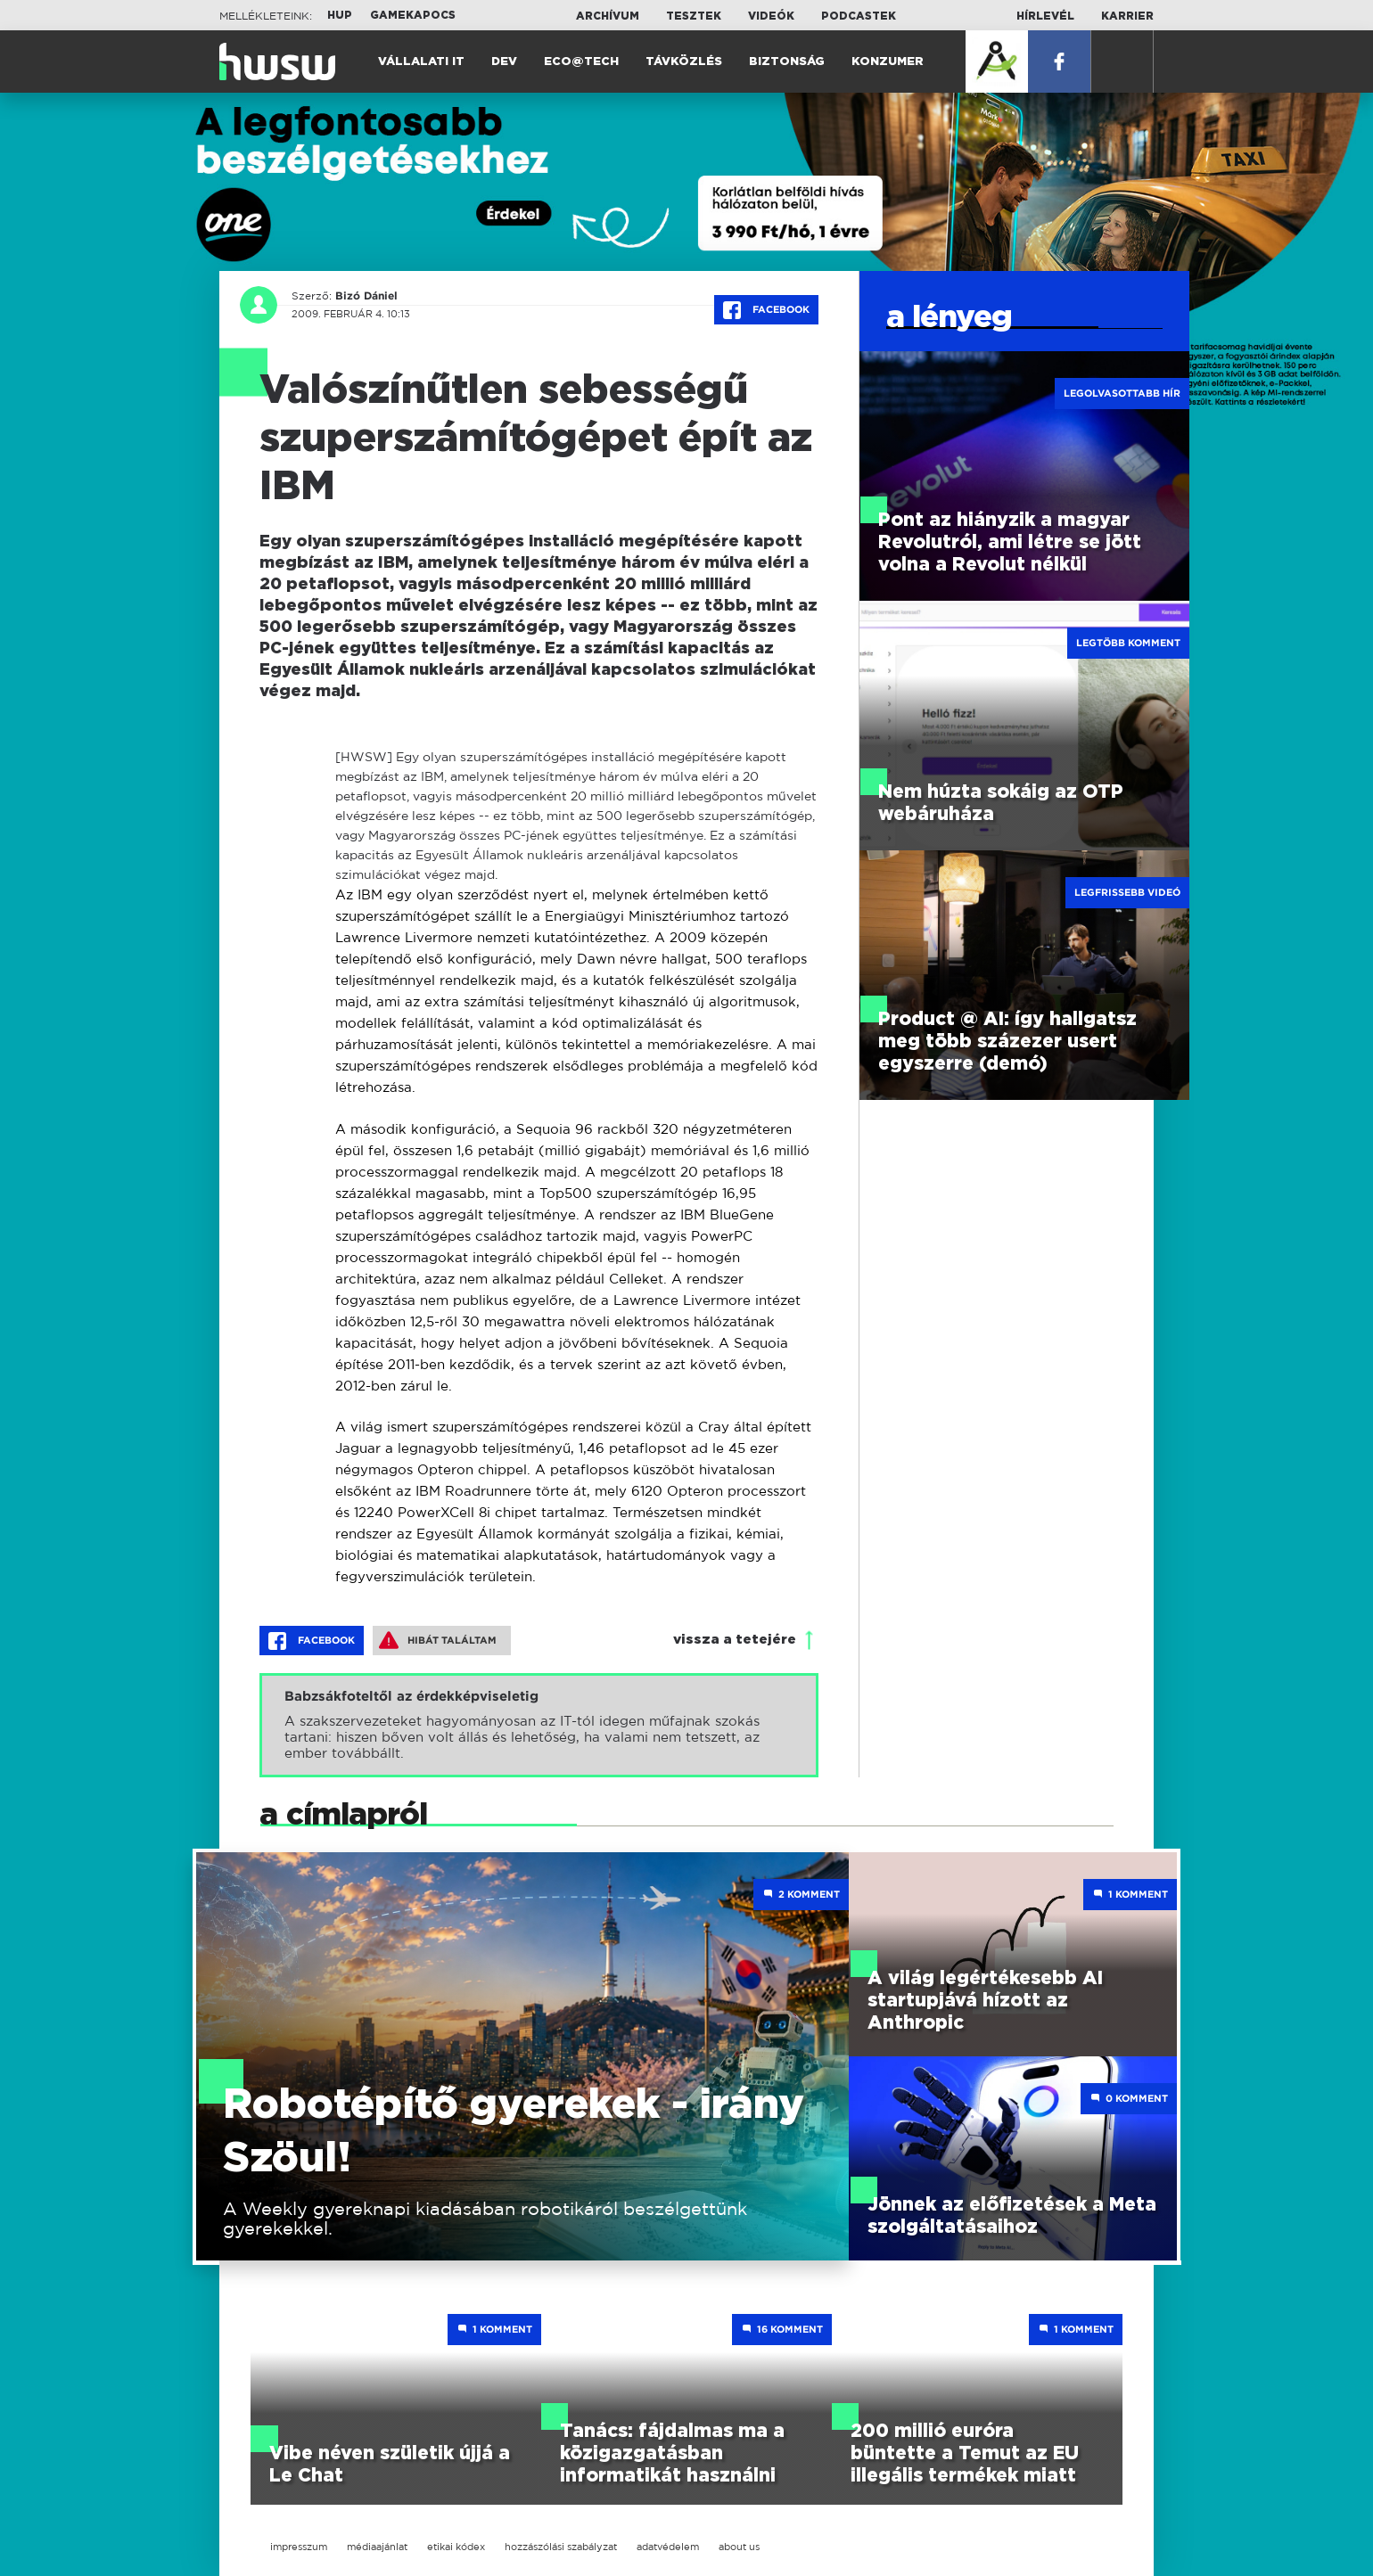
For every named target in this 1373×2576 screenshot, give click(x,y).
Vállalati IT (421, 62)
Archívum (607, 16)
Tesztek (693, 16)
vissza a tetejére (734, 1639)
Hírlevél (1045, 16)
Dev (504, 62)
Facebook (766, 310)
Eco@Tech (581, 62)
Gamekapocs (413, 15)
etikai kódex (456, 2546)
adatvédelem (668, 2546)
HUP (339, 15)
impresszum (298, 2546)
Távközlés (683, 62)
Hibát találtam (438, 1640)
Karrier (1127, 16)
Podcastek (858, 16)
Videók (771, 16)
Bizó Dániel (365, 296)
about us (739, 2546)
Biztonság (787, 62)
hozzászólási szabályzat (561, 2546)
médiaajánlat (377, 2546)
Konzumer (887, 62)
